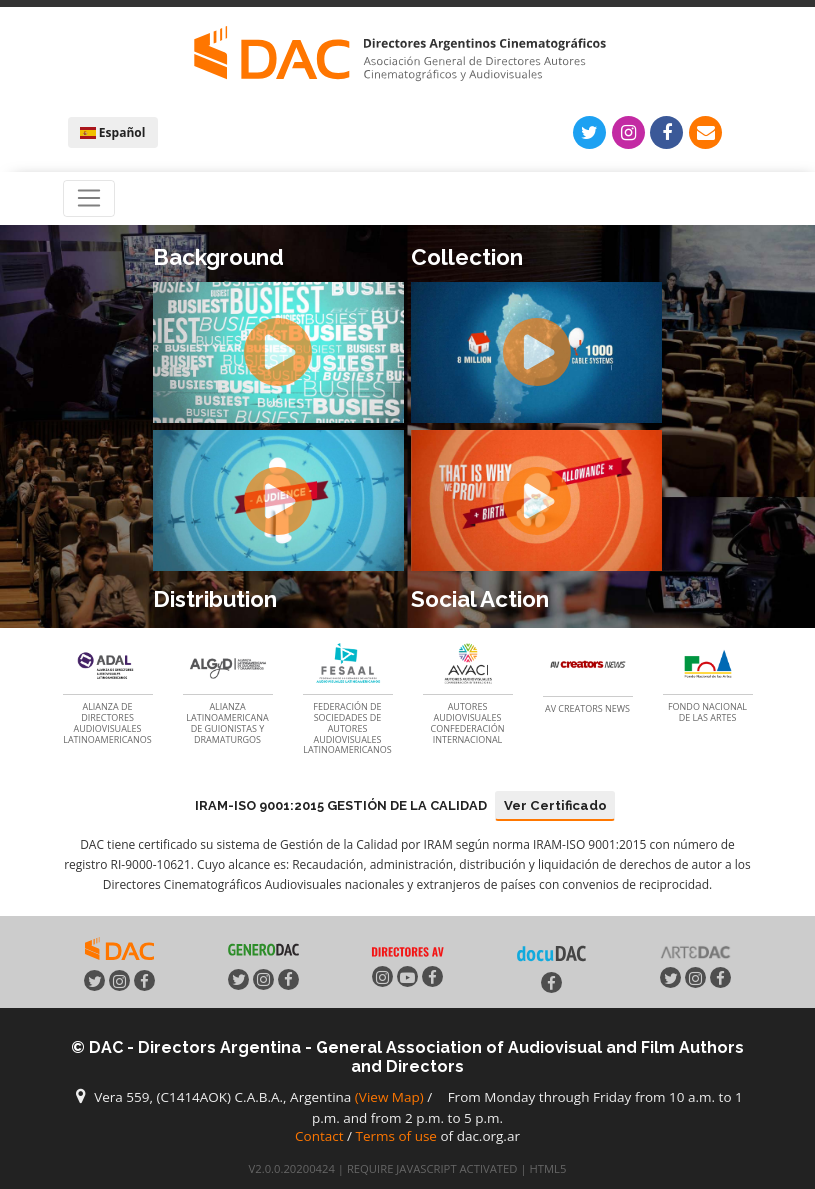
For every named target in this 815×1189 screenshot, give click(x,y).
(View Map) (389, 1097)
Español (113, 132)
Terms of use (396, 1136)
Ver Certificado (555, 805)
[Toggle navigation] (89, 199)
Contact (319, 1136)
